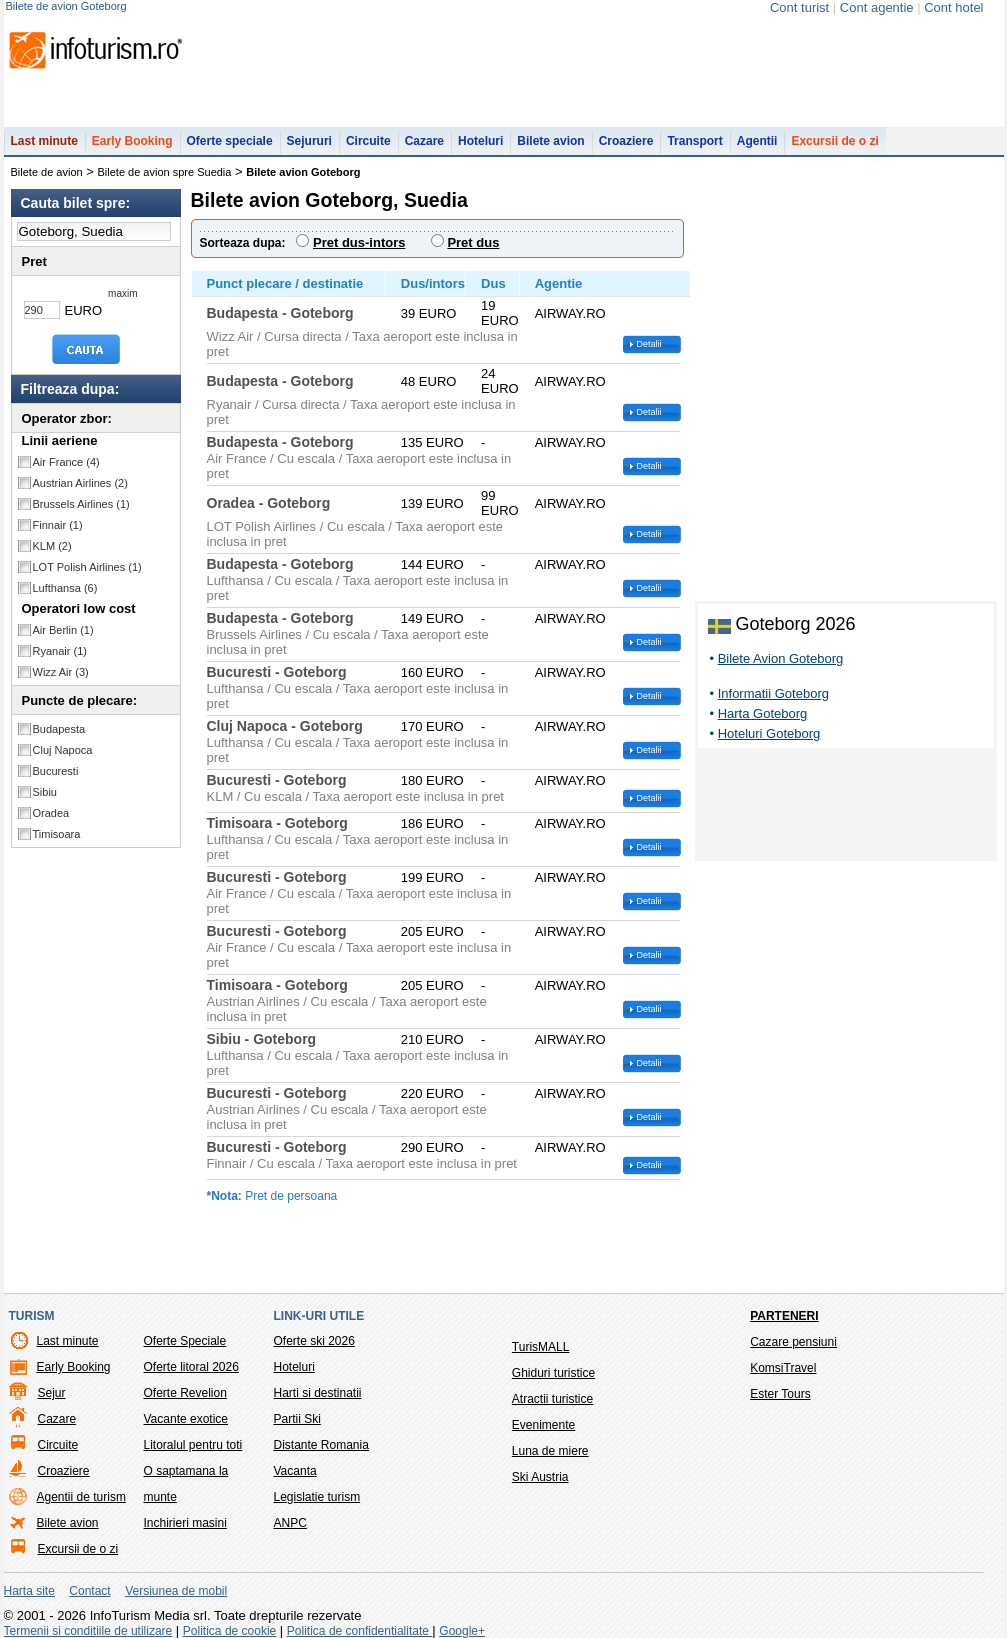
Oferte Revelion (185, 1393)
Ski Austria (540, 1477)
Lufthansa (65, 588)
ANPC (290, 1523)
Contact (89, 1591)
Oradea (51, 813)
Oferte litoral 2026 (191, 1367)
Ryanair (60, 651)
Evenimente (543, 1425)
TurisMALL (541, 1347)
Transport (694, 141)
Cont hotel (953, 7)
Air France (66, 462)
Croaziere (626, 141)
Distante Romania (321, 1445)
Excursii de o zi (834, 141)
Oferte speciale (230, 141)
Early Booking (132, 141)
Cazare (424, 141)
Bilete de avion (47, 172)
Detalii (649, 344)
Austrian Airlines (80, 483)
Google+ (462, 1631)
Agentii (757, 141)
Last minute (44, 141)
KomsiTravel (783, 1368)
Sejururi (309, 141)
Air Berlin (63, 630)
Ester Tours (780, 1394)
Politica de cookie (229, 1631)
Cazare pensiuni (793, 1342)
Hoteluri (480, 141)
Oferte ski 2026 (314, 1341)
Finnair (58, 525)
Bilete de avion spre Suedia (165, 172)
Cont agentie (877, 7)
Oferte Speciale (185, 1341)
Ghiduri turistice (553, 1373)
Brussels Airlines (81, 504)
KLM (52, 546)
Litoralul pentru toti (193, 1445)
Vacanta (295, 1471)
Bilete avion (550, 141)
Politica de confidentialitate (359, 1631)
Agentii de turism (81, 1497)
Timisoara (57, 834)
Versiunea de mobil (176, 1591)
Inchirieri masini (185, 1523)
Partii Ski (297, 1419)
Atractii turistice (552, 1399)
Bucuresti (56, 771)
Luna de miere (550, 1451)
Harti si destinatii (318, 1393)
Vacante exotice (186, 1419)
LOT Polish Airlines (87, 567)
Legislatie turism (317, 1497)
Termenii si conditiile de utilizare (88, 1631)
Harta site (29, 1591)
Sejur (52, 1393)
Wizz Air (61, 672)
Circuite (368, 141)
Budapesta (59, 729)
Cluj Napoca (63, 750)
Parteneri (784, 1316)
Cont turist (799, 7)
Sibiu (45, 792)
